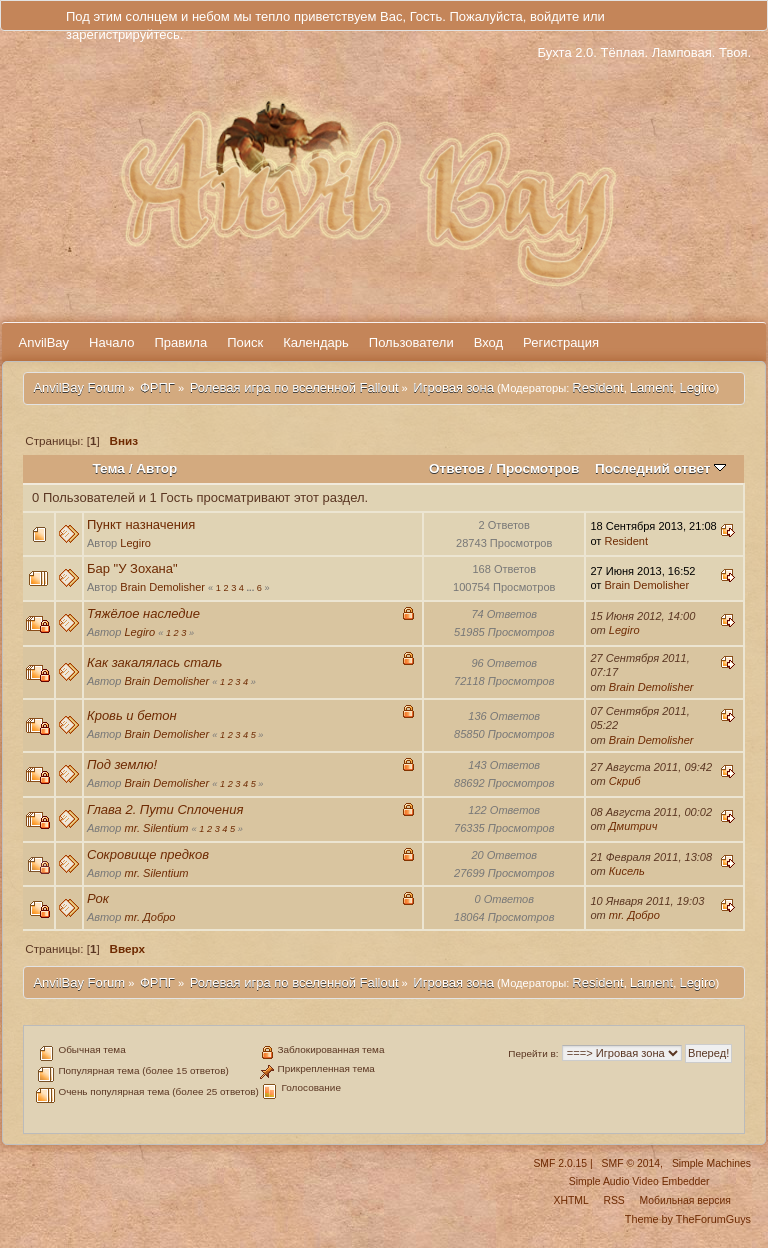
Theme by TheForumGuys (688, 1219)
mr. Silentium (156, 828)
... (252, 588)
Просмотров (537, 468)
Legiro (697, 387)
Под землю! (122, 764)
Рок (98, 898)
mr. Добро (149, 917)
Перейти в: (533, 1053)
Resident (597, 387)
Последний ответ (660, 468)
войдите (554, 16)
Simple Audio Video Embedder (639, 1181)
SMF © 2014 (631, 1163)
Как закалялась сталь (154, 662)
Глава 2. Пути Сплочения (165, 809)
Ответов (457, 468)
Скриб (625, 781)
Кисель (627, 871)
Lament (651, 387)
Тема (109, 468)
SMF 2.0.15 (560, 1163)
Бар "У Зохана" (132, 568)
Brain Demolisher (162, 587)
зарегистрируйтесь (123, 34)
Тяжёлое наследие (143, 613)
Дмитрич (633, 826)
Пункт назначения (141, 524)
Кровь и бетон (132, 715)
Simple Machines (711, 1163)
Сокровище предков (148, 854)
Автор (156, 468)
